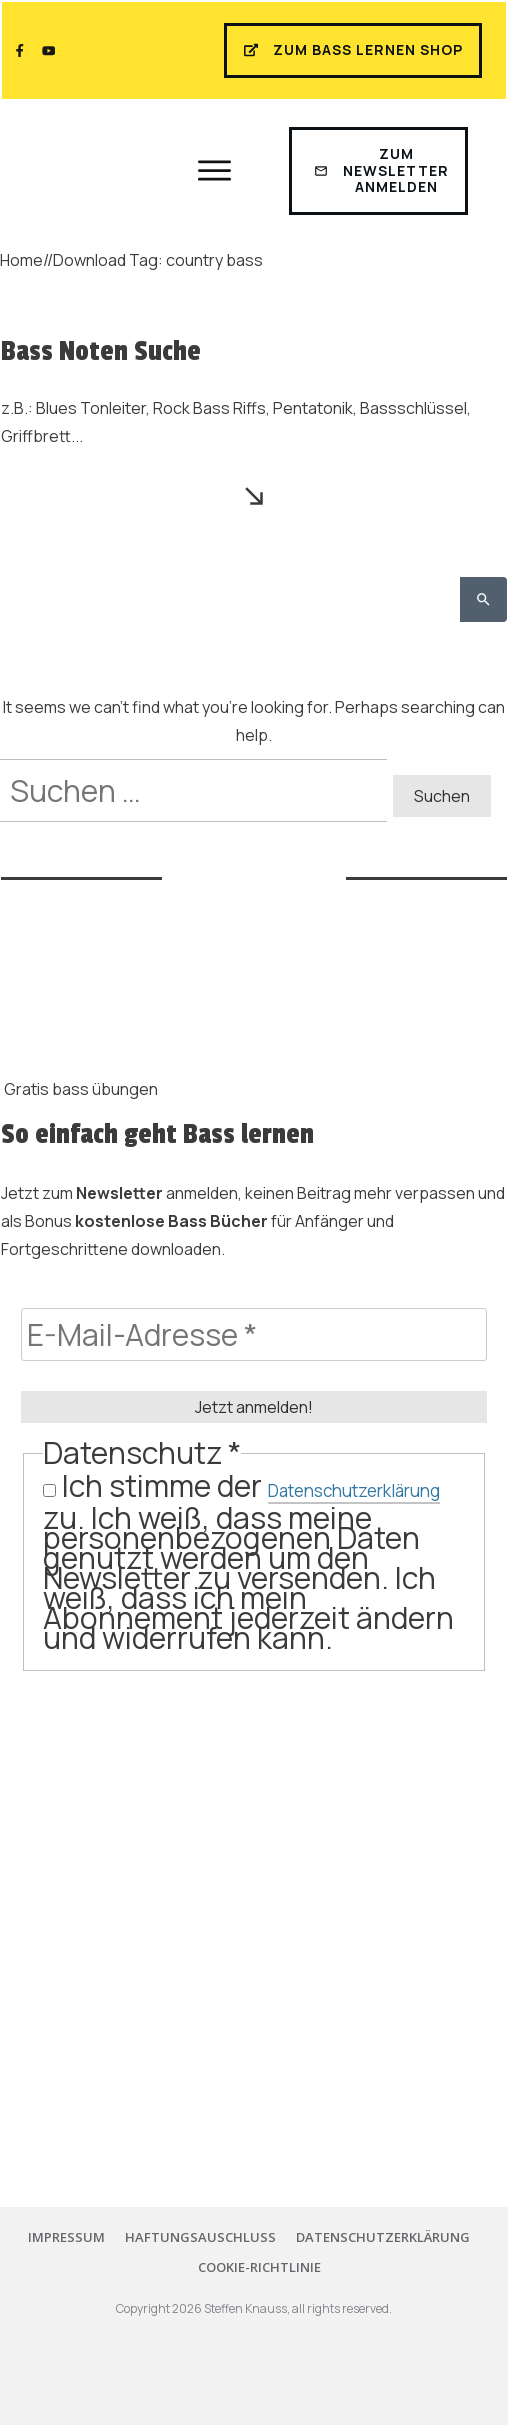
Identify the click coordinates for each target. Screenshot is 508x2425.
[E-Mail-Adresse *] (254, 1334)
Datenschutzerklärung (354, 1490)
